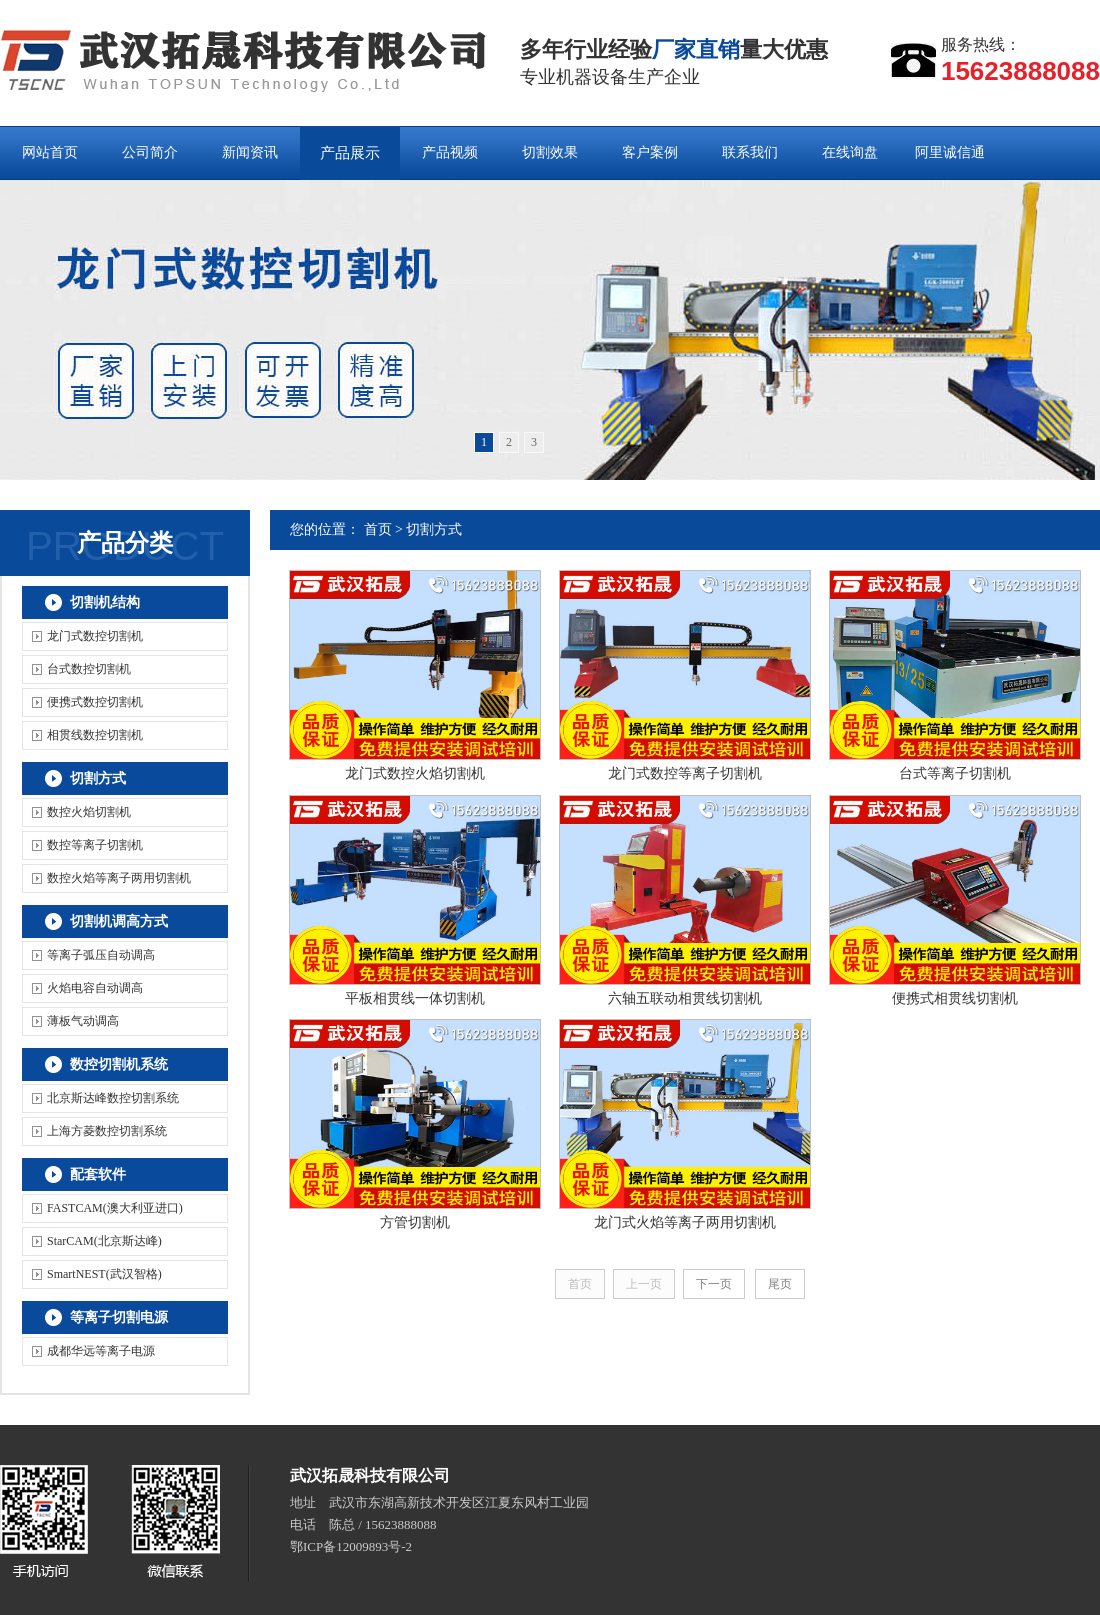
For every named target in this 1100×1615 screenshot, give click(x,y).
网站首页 (50, 152)
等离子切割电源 (119, 1317)
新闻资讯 (250, 152)
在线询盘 (850, 152)
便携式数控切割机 (95, 702)
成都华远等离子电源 (101, 1351)
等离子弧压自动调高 (101, 955)
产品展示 (350, 153)
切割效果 (550, 152)
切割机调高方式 (119, 921)
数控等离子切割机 (95, 845)
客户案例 (650, 152)
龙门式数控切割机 (95, 636)
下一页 (714, 1284)
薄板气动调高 (83, 1021)
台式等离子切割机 (955, 773)
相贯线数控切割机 (95, 735)
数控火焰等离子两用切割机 (119, 878)
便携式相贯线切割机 (955, 998)
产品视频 (450, 152)
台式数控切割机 (89, 669)
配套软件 (98, 1174)
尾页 (780, 1284)
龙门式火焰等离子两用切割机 (685, 1222)
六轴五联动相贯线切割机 (685, 998)
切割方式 (98, 778)
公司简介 (150, 152)
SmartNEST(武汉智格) (104, 1274)
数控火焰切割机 (89, 812)
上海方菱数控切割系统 (107, 1131)
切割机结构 (105, 602)
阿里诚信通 (950, 152)
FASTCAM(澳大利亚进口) (115, 1208)
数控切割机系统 (119, 1064)
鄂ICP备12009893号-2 (351, 1546)
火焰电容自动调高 (95, 988)
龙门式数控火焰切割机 (415, 773)
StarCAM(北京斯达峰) (104, 1241)
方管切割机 (415, 1222)
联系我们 (750, 152)
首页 (378, 529)
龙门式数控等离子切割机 (685, 773)
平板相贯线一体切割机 (415, 998)
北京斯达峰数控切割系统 (113, 1098)
